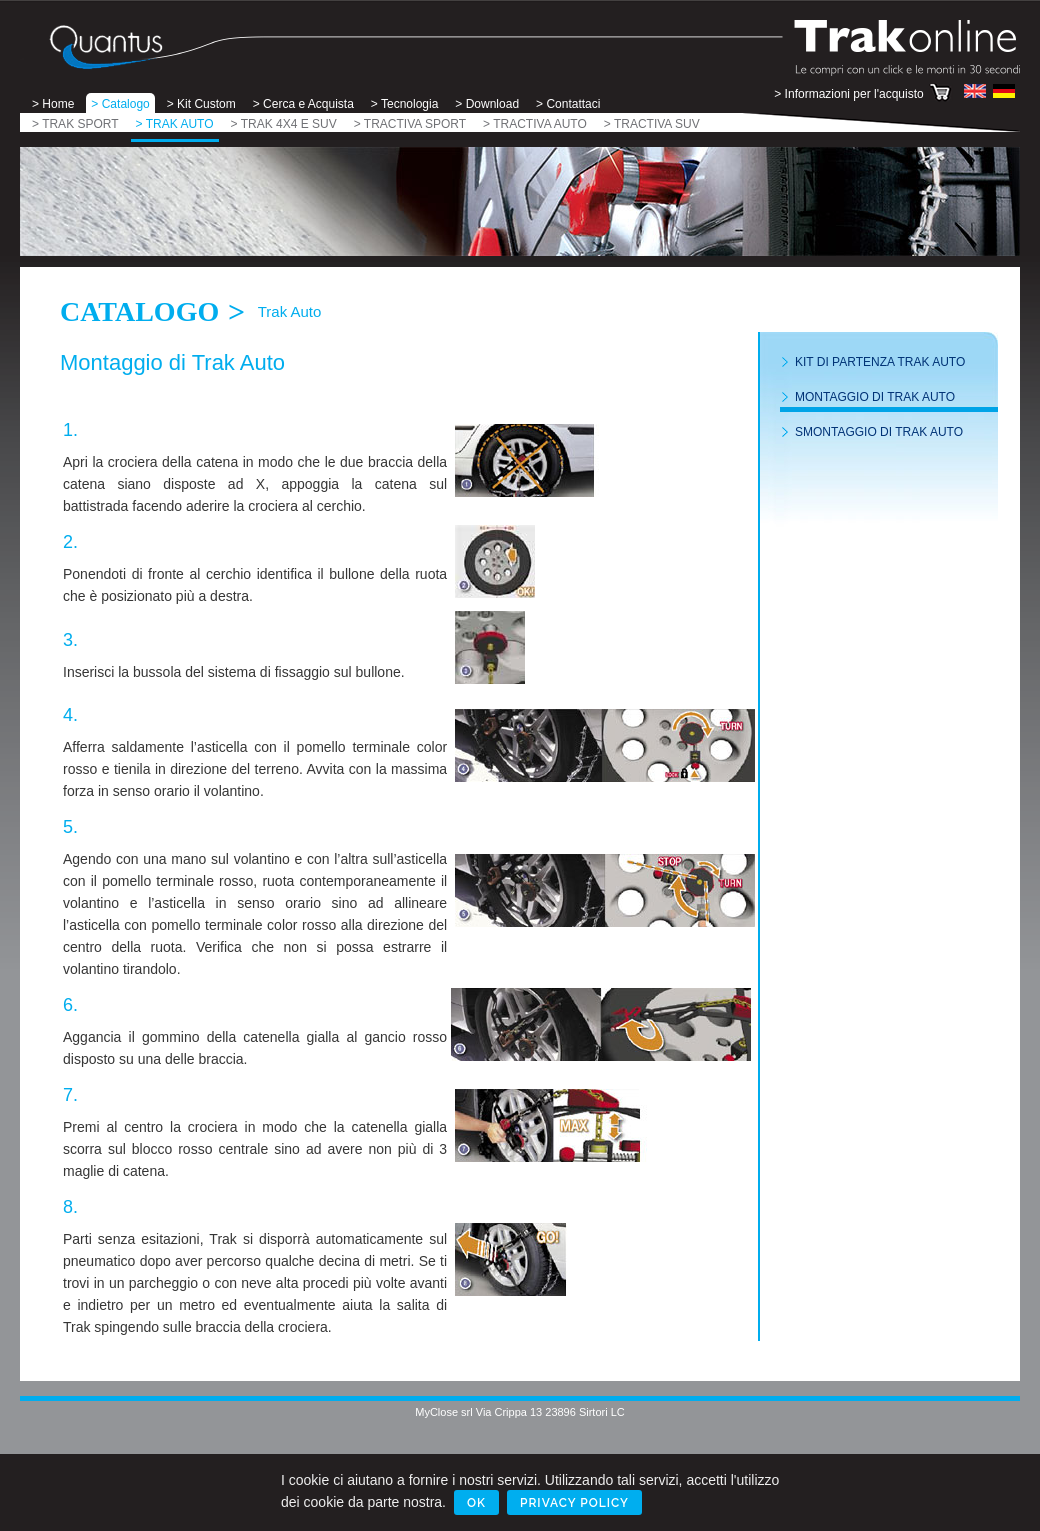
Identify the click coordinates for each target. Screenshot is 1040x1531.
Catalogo (139, 311)
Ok (476, 1503)
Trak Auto (290, 311)
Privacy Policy (574, 1503)
